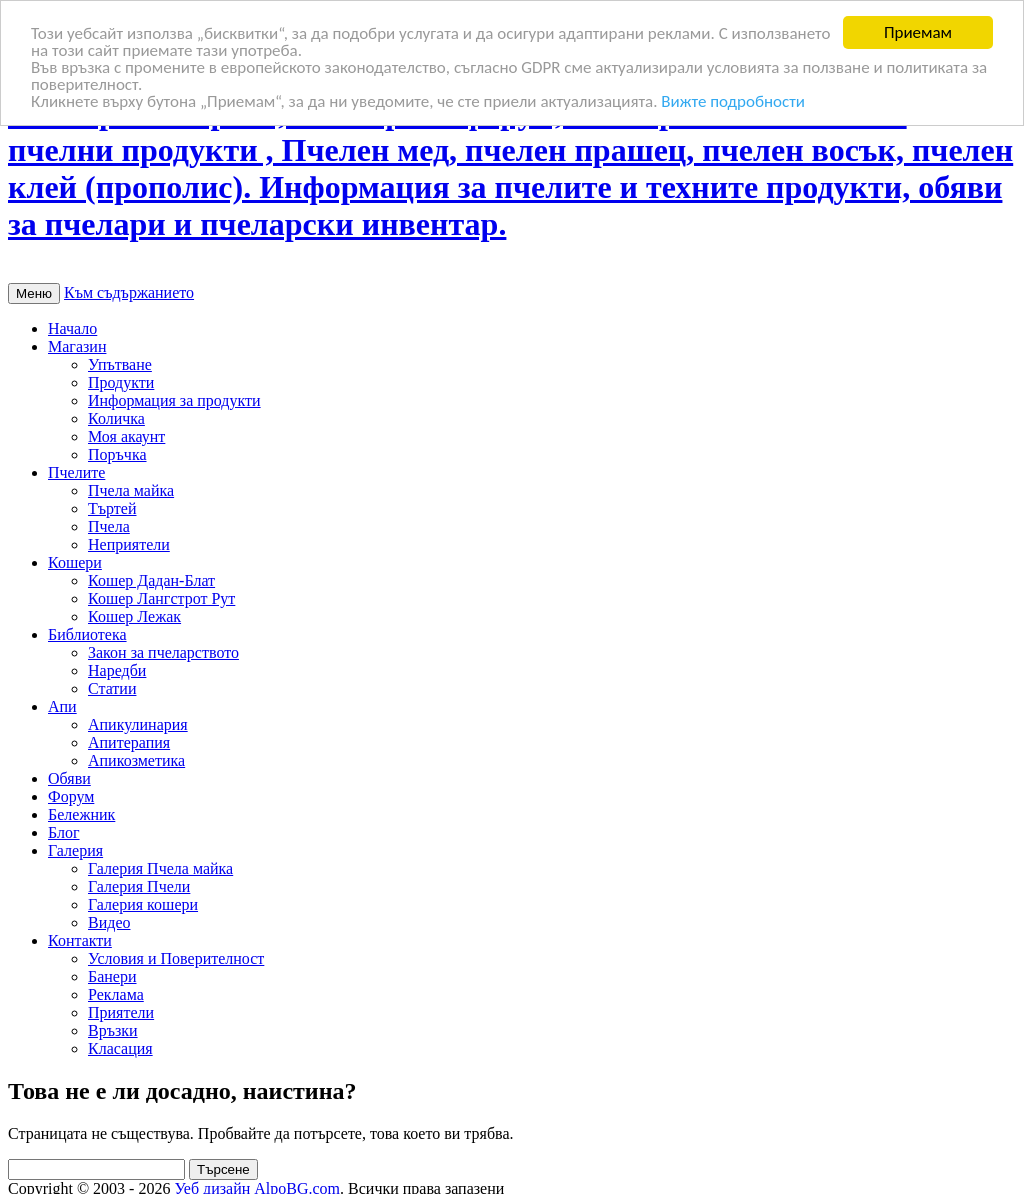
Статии (112, 688)
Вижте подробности (733, 100)
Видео (109, 922)
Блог (64, 832)
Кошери (75, 562)
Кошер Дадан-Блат (151, 580)
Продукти (121, 382)
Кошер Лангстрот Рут (161, 598)
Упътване (120, 364)
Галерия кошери (143, 904)
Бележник (81, 814)
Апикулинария (138, 724)
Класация (120, 1048)
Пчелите (76, 472)
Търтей (112, 508)
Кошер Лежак (134, 616)
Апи (62, 706)
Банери (112, 976)
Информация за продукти (174, 400)
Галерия (75, 850)
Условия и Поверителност (176, 958)
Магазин (77, 346)
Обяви (69, 778)
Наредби (117, 670)
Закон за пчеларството (163, 652)
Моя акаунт (126, 436)
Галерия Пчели (139, 886)
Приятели (121, 1012)
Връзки (113, 1030)
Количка (116, 418)
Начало (72, 328)
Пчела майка (131, 490)
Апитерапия (129, 742)
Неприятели (129, 544)
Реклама (116, 994)
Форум (71, 796)
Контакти (80, 940)
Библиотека (87, 634)
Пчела (109, 526)
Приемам (918, 32)
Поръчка (117, 454)
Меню (34, 293)
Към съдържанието (129, 292)
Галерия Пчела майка (160, 868)
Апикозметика (136, 760)
